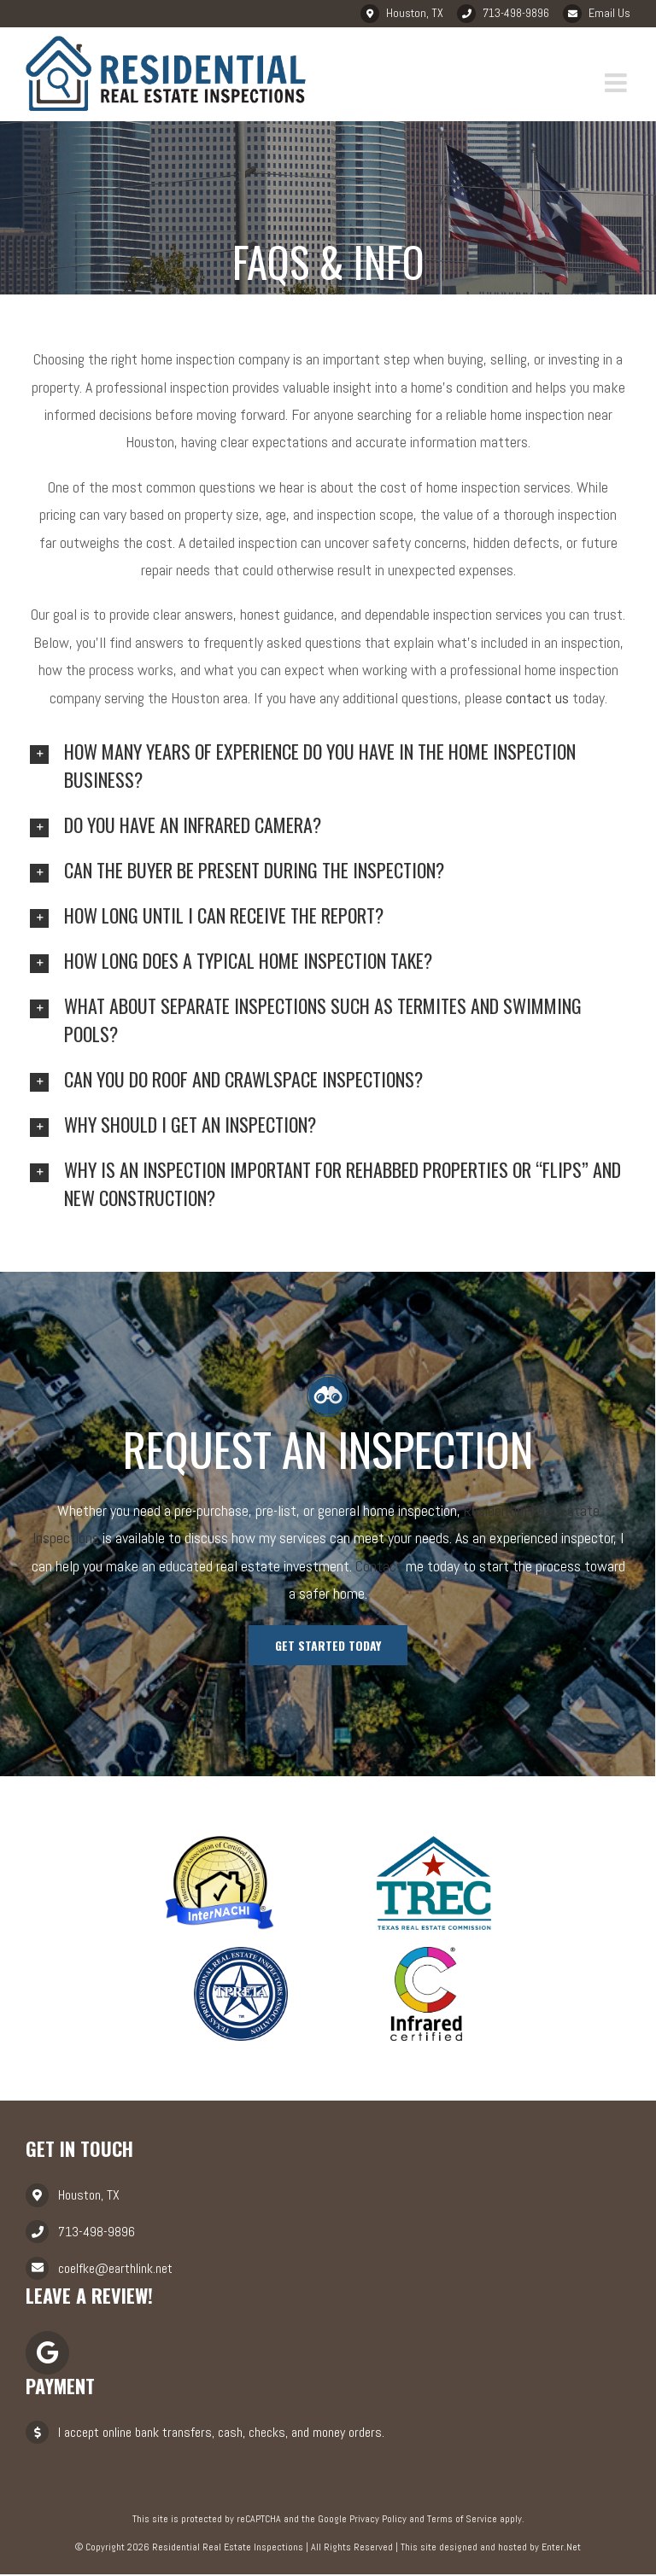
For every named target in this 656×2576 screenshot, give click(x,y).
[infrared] (426, 1952)
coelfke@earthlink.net (115, 2269)
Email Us (609, 12)
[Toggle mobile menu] (617, 83)
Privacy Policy (378, 2519)
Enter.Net (561, 2549)
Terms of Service (462, 2519)
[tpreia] (241, 1952)
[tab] (327, 766)
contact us (537, 698)
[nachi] (219, 1841)
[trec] (433, 1841)
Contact (378, 1566)
